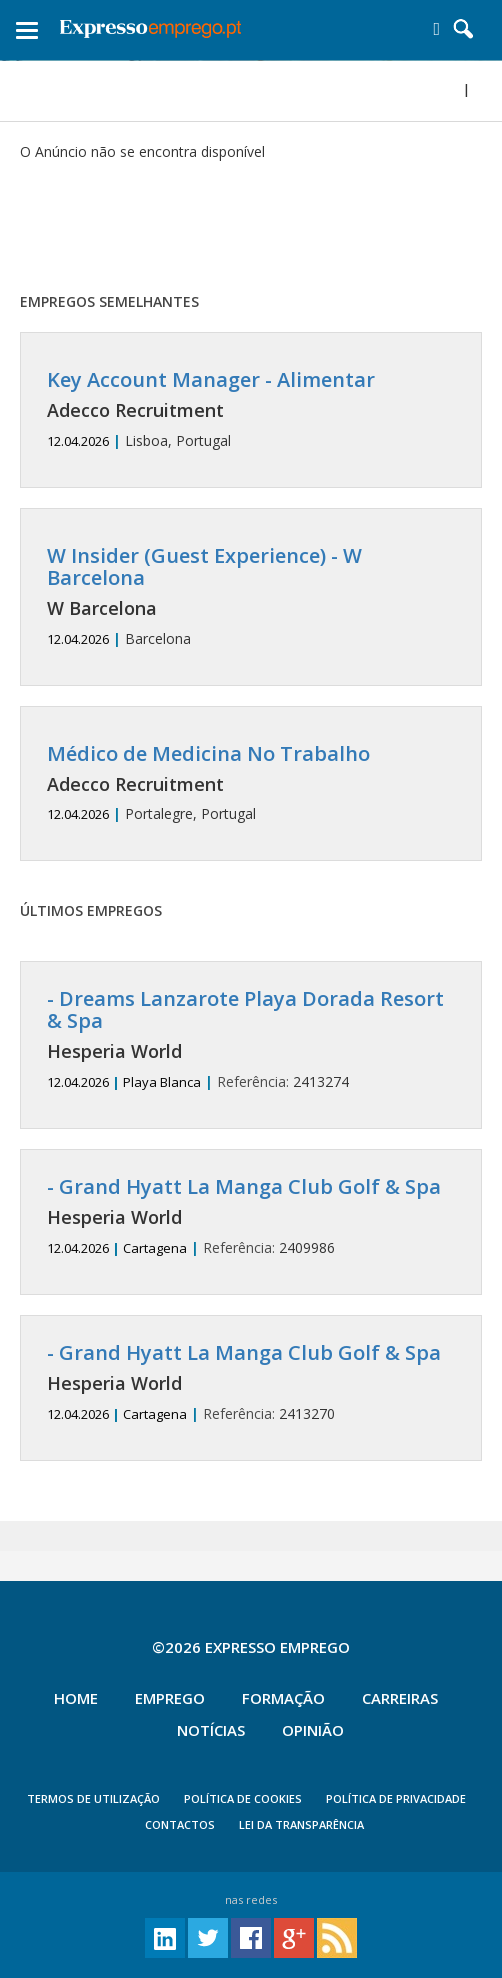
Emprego (170, 1698)
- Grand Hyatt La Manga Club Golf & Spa (244, 1186)
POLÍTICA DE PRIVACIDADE (396, 1798)
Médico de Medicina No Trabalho (208, 753)
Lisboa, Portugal (251, 409)
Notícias (211, 1730)
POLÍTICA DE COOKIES (243, 1798)
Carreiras (400, 1698)
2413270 (251, 1382)
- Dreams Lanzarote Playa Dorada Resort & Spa (245, 1009)
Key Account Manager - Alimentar (211, 379)
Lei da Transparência (301, 1824)
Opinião (313, 1730)
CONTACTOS (180, 1824)
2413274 (251, 1039)
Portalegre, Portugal (251, 783)
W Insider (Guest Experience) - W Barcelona (204, 566)
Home (76, 1698)
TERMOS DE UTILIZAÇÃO (93, 1798)
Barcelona (251, 596)
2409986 (251, 1216)
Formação (283, 1698)
